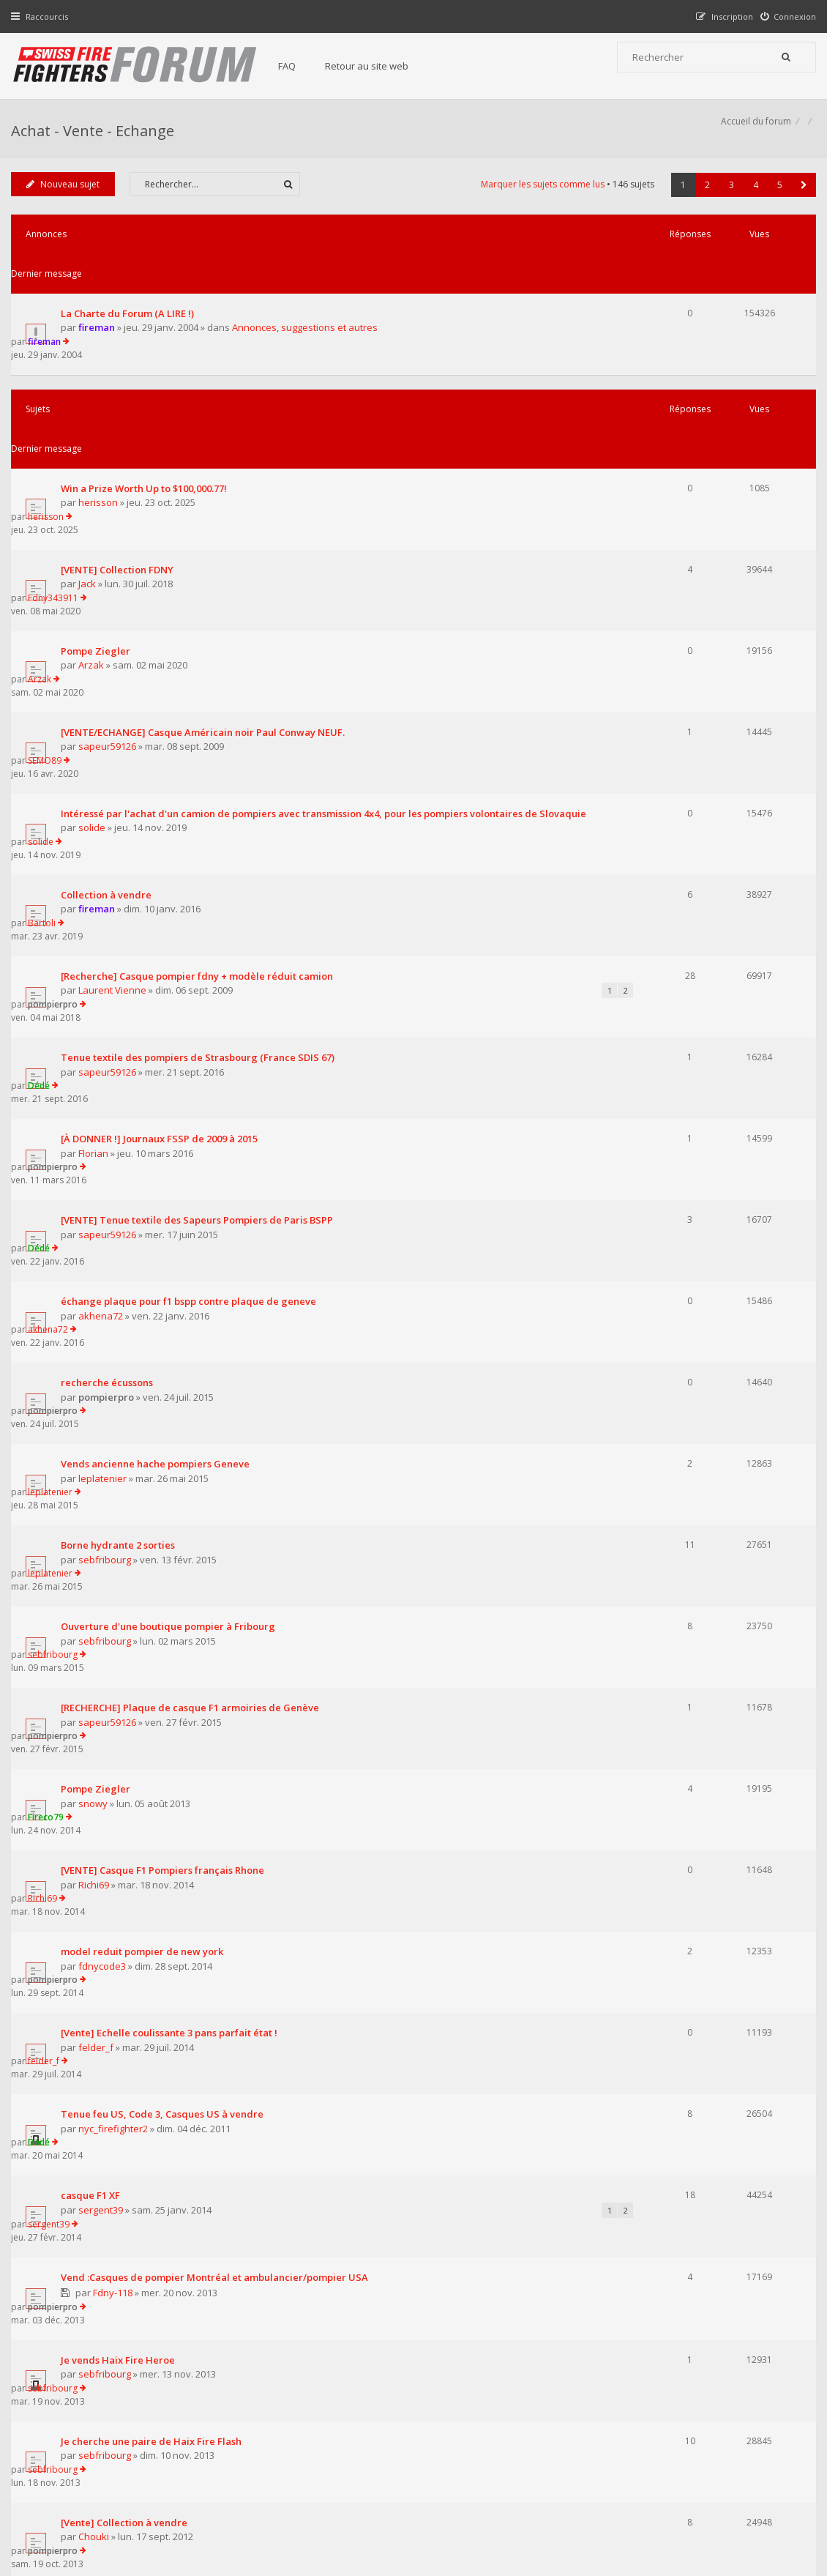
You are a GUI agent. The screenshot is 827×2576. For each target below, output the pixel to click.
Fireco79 (664, 1292)
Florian (97, 867)
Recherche (89, 2010)
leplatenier (106, 1087)
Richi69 (97, 1362)
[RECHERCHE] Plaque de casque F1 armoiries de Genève (193, 1237)
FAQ (301, 65)
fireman (100, 304)
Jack (91, 468)
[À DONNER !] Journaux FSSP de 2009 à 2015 (162, 853)
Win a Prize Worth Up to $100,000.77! (147, 399)
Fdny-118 (116, 1638)
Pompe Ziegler (99, 508)
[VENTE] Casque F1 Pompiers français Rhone (166, 1347)
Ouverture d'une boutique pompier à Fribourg (171, 1182)
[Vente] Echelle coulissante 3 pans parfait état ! (172, 1457)
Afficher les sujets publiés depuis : (222, 2072)
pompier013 (108, 2023)
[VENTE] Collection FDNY (120, 454)
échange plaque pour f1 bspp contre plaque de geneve (192, 962)
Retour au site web (381, 65)
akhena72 (104, 977)
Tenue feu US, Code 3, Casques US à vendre (165, 1512)
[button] (800, 201)
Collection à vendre (109, 688)
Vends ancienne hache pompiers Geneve (158, 1072)
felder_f (99, 1471)
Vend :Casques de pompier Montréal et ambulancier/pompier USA (218, 1622)
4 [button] (752, 201)
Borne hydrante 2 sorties (121, 1127)
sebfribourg (108, 1142)
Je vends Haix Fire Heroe (121, 1679)
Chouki (97, 1802)
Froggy (96, 1969)
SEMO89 (663, 563)
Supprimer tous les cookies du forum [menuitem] (735, 2501)
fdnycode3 (106, 1416)
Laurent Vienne (116, 757)
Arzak (95, 523)
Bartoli (660, 688)
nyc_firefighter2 (116, 1526)
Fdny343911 (671, 453)
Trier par (464, 2072)
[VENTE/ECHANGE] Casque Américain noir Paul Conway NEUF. (206, 563)
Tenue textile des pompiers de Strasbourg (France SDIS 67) (201, 798)
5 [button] (776, 201)
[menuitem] (785, 16)
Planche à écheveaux (113, 1843)
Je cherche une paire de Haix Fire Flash (154, 1734)
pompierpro (671, 743)
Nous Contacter (597, 2388)
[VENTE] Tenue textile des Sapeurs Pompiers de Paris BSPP (200, 908)
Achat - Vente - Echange (96, 136)
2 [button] (703, 201)
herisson (101, 413)
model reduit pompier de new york (145, 1402)
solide (95, 647)
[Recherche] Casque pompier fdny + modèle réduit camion (200, 743)
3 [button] (727, 201)
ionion (659, 1843)
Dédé (657, 798)
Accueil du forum (50, 2501)
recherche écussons (110, 1017)
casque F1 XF (94, 1567)
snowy (96, 1307)
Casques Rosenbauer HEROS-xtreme (148, 1955)
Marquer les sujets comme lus (539, 200)
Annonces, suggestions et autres (308, 304)
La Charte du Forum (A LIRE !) (131, 290)
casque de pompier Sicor (122, 1898)
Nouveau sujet (66, 200)
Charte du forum (324, 2431)
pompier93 (106, 1857)
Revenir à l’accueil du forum (89, 2152)
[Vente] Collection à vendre (127, 1788)
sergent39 (104, 1581)
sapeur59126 (111, 578)
